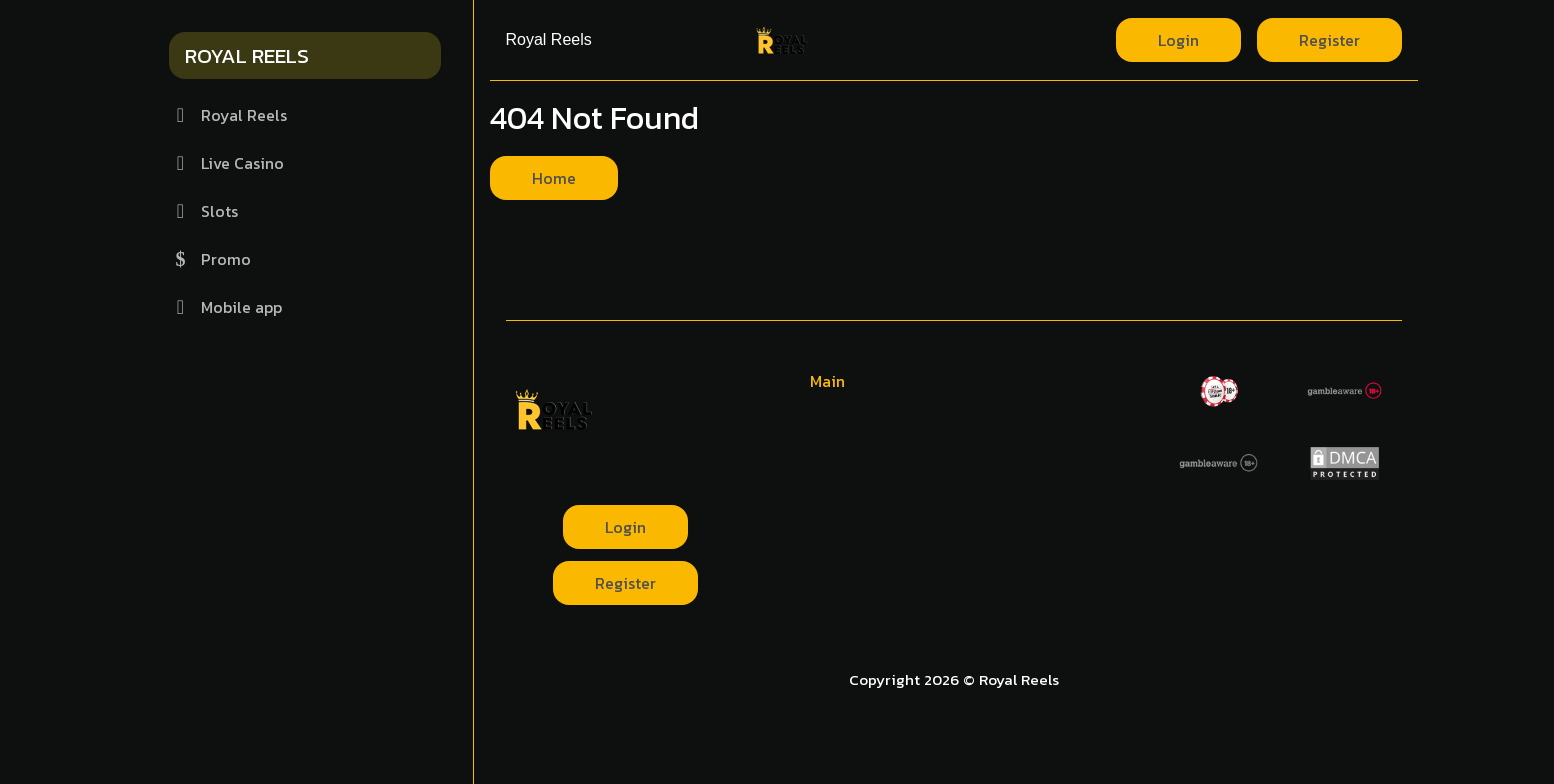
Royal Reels (228, 115)
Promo (210, 259)
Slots (203, 211)
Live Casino (226, 163)
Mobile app (225, 307)
